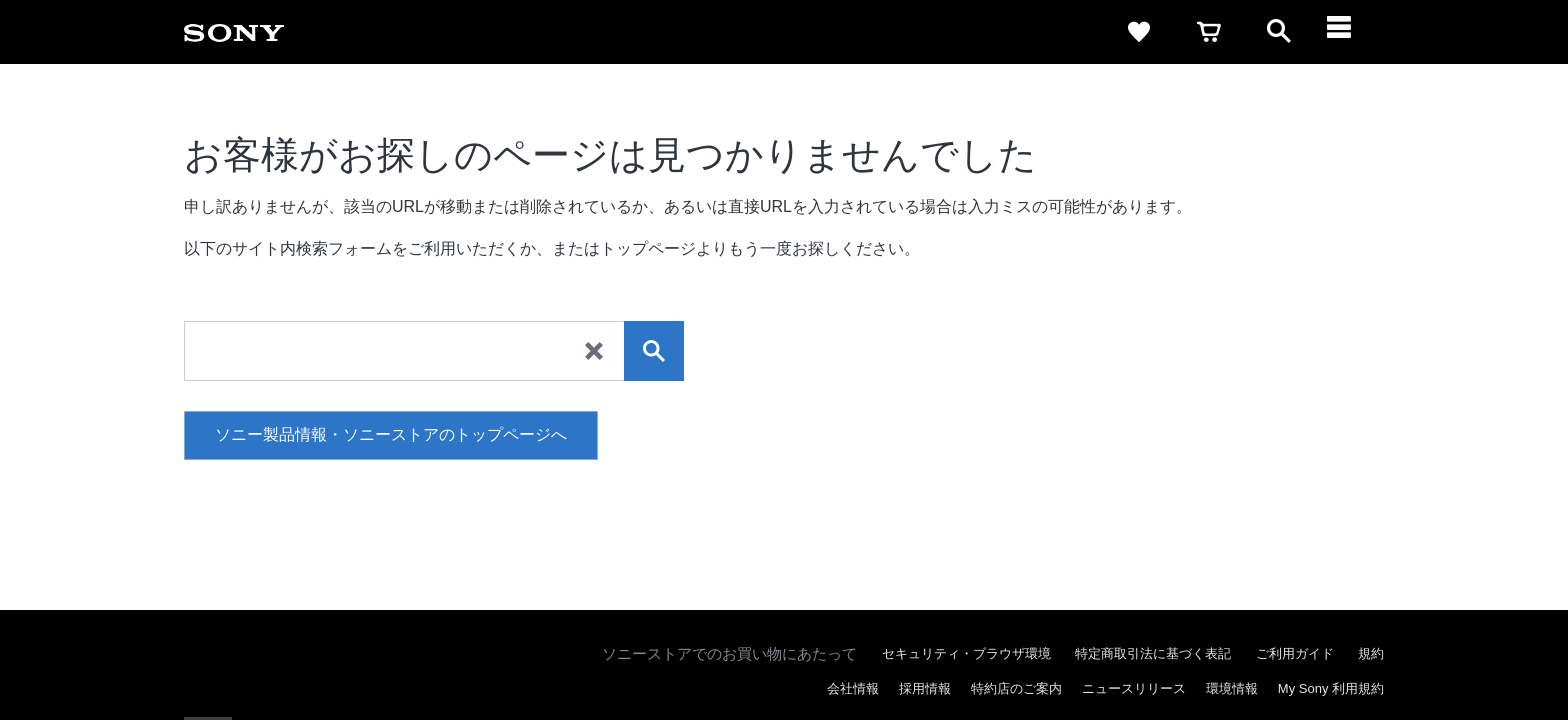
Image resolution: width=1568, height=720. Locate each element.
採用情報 (925, 688)
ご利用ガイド (1295, 653)
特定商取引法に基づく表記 (1153, 653)
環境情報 (1232, 688)
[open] (1279, 32)
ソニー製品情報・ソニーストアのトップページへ (391, 434)
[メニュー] (1349, 32)
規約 (1371, 653)
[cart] (1209, 32)
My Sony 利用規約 (1331, 688)
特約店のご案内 (1016, 688)
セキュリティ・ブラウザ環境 (966, 653)
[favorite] (1139, 32)
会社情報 (853, 688)
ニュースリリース (1134, 688)
